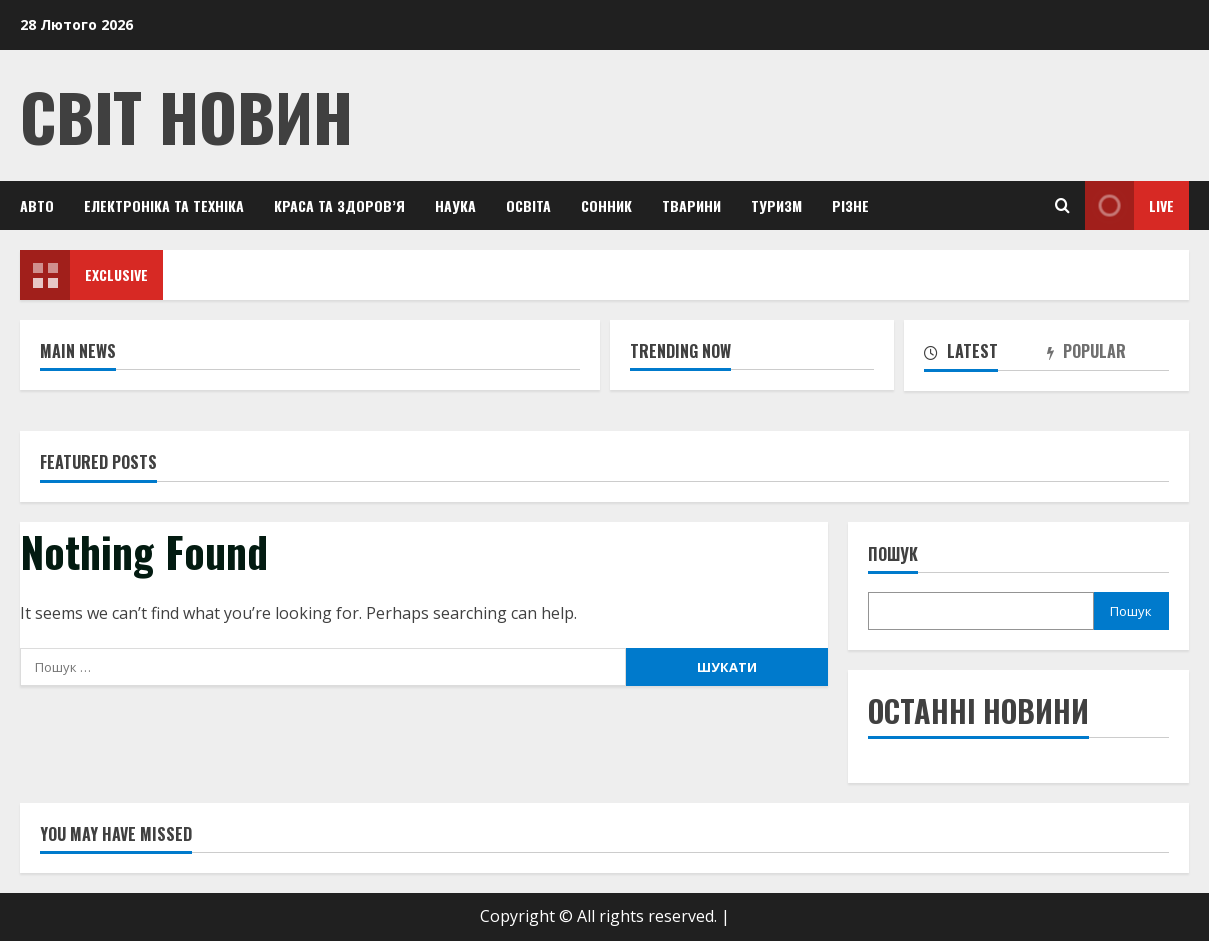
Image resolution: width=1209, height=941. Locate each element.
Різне (850, 205)
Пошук (893, 554)
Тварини (691, 205)
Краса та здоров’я (339, 205)
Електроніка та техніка (164, 205)
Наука (455, 205)
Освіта (528, 205)
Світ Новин (186, 115)
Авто (37, 205)
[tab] (985, 355)
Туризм (776, 205)
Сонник (606, 205)
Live (1129, 205)
